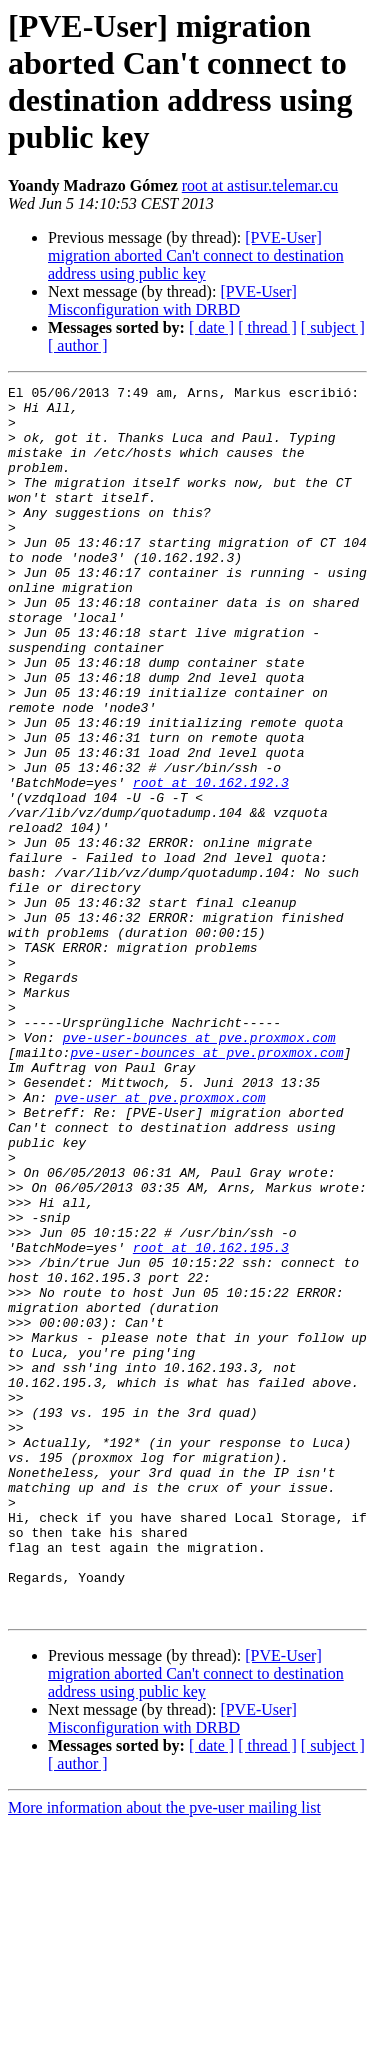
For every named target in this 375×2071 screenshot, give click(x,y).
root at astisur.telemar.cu (260, 185)
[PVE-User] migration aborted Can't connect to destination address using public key (196, 255)
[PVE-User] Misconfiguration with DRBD (172, 300)
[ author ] (78, 345)
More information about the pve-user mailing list (164, 2053)
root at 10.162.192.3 (211, 863)
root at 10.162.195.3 (211, 1421)
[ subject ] (333, 327)
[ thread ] (267, 327)
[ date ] (211, 327)
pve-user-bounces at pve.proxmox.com (199, 1169)
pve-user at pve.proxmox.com (160, 1241)
